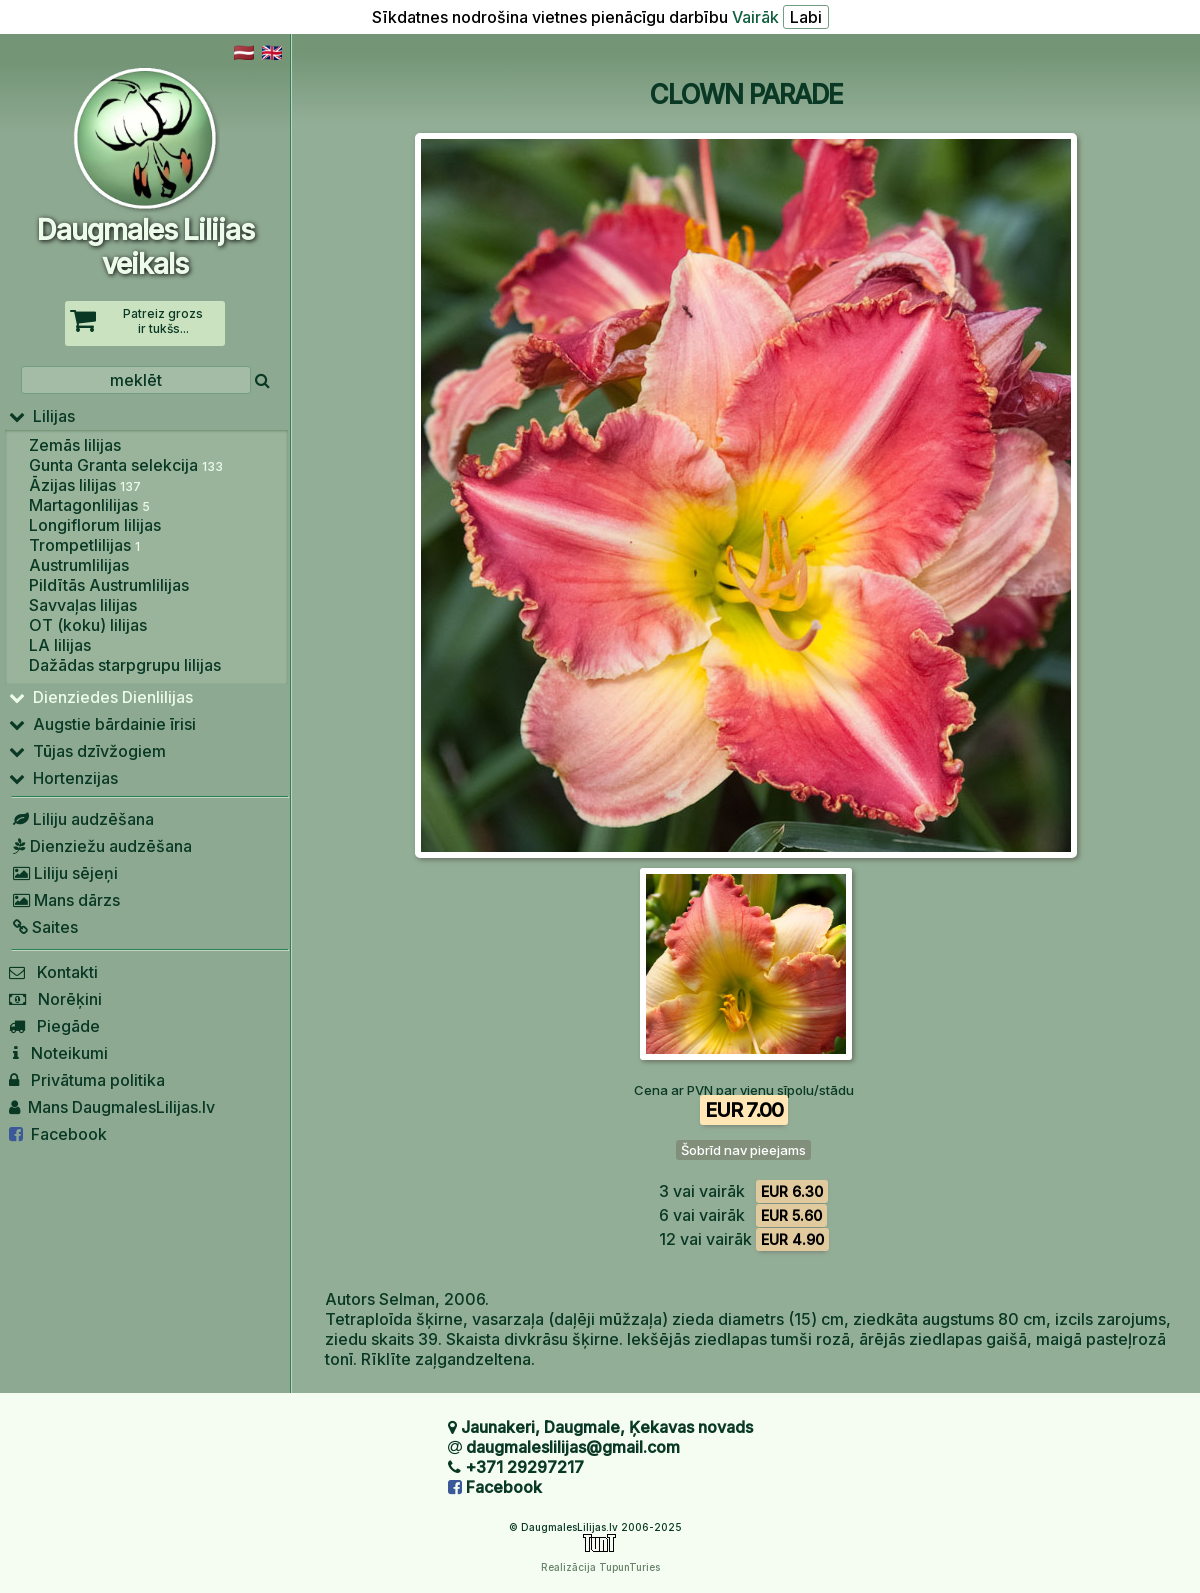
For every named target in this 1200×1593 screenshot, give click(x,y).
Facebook (58, 1134)
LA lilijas (60, 645)
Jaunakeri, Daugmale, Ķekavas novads (607, 1427)
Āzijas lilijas (85, 485)
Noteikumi (58, 1053)
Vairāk (755, 17)
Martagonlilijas (89, 505)
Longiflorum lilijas (95, 525)
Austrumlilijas (79, 565)
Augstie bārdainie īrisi (102, 724)
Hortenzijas (63, 778)
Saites (43, 927)
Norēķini (55, 999)
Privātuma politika (87, 1080)
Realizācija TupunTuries (600, 1567)
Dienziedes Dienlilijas (101, 697)
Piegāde (54, 1026)
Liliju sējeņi (63, 873)
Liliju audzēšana (81, 819)
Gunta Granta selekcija (126, 465)
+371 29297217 (524, 1467)
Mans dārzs (64, 900)
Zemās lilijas (75, 445)
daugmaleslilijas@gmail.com (573, 1447)
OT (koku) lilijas (88, 625)
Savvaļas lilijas (83, 605)
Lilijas (42, 416)
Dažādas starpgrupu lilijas (125, 665)
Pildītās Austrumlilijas (109, 585)
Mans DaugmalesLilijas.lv (112, 1107)
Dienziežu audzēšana (100, 846)
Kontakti (53, 972)
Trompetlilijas (84, 545)
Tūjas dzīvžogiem (87, 751)
